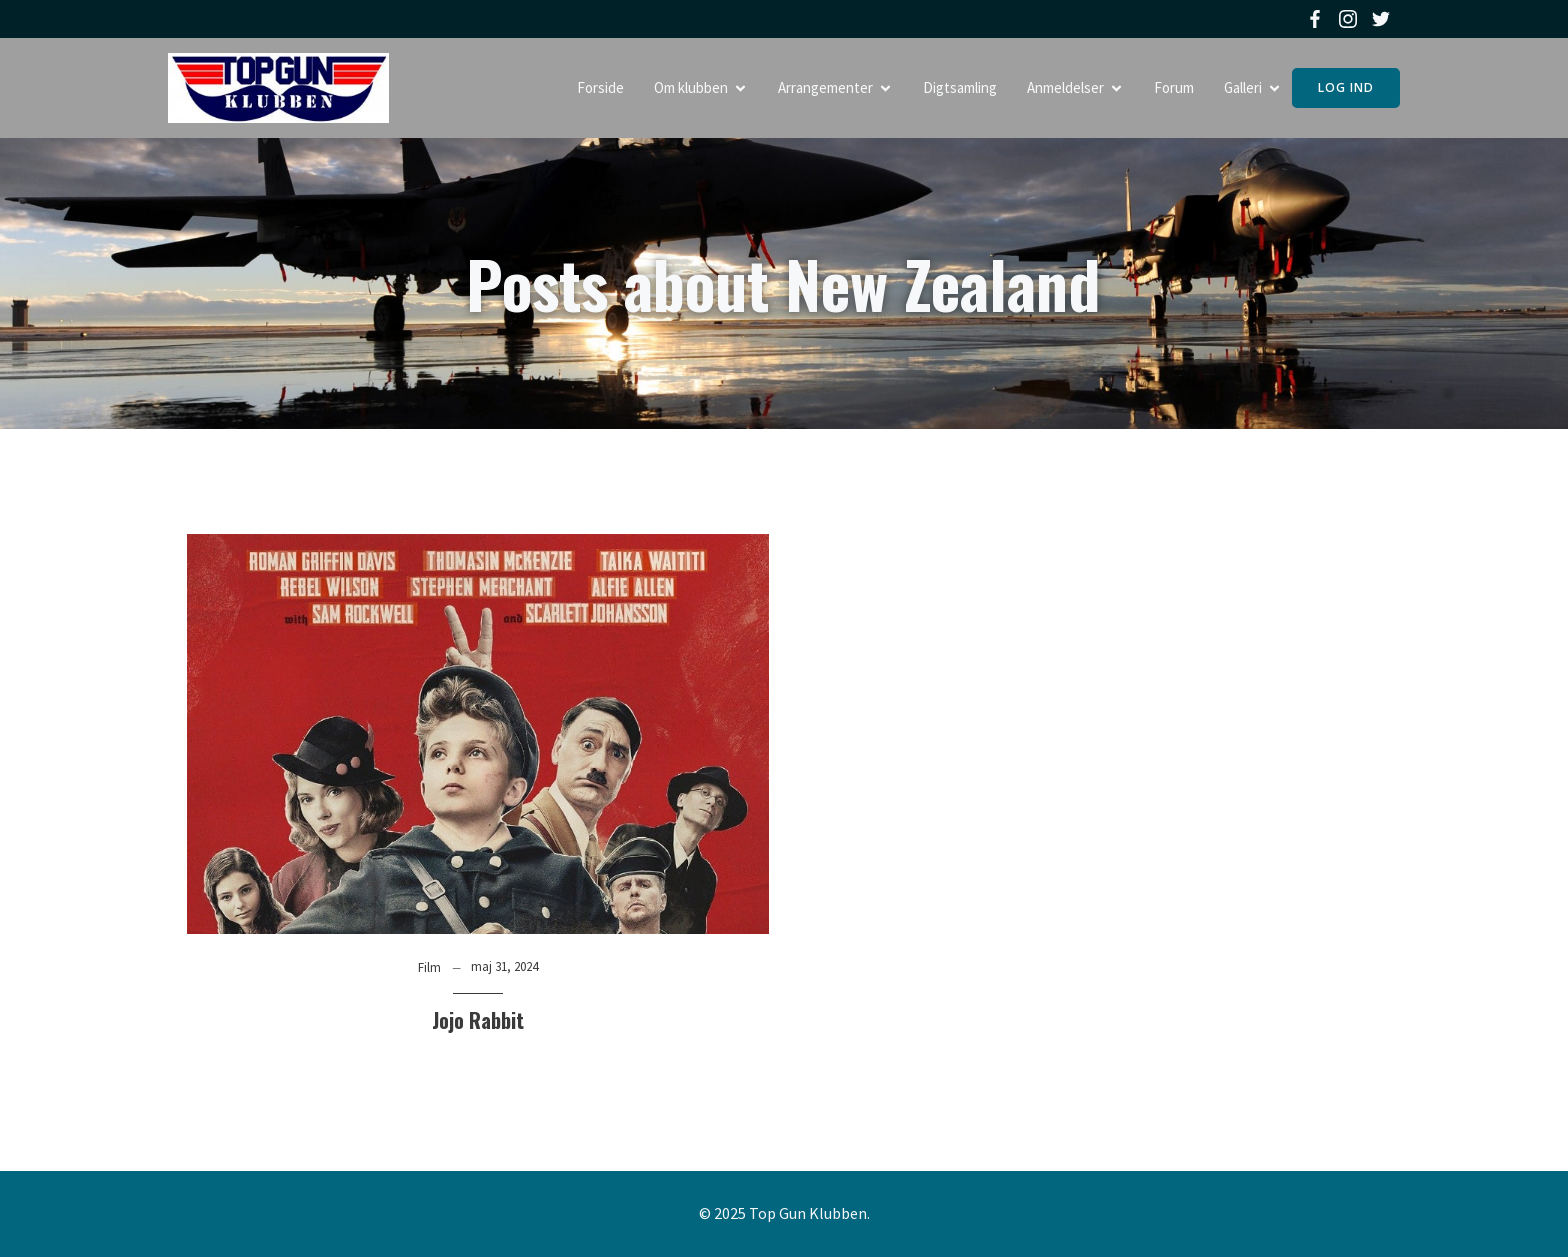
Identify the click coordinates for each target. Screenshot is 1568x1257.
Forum (1174, 87)
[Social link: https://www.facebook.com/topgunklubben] (1317, 19)
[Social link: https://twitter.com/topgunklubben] (1383, 19)
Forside (600, 87)
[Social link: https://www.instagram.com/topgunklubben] (1350, 19)
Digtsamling (960, 87)
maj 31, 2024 (504, 966)
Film (429, 967)
